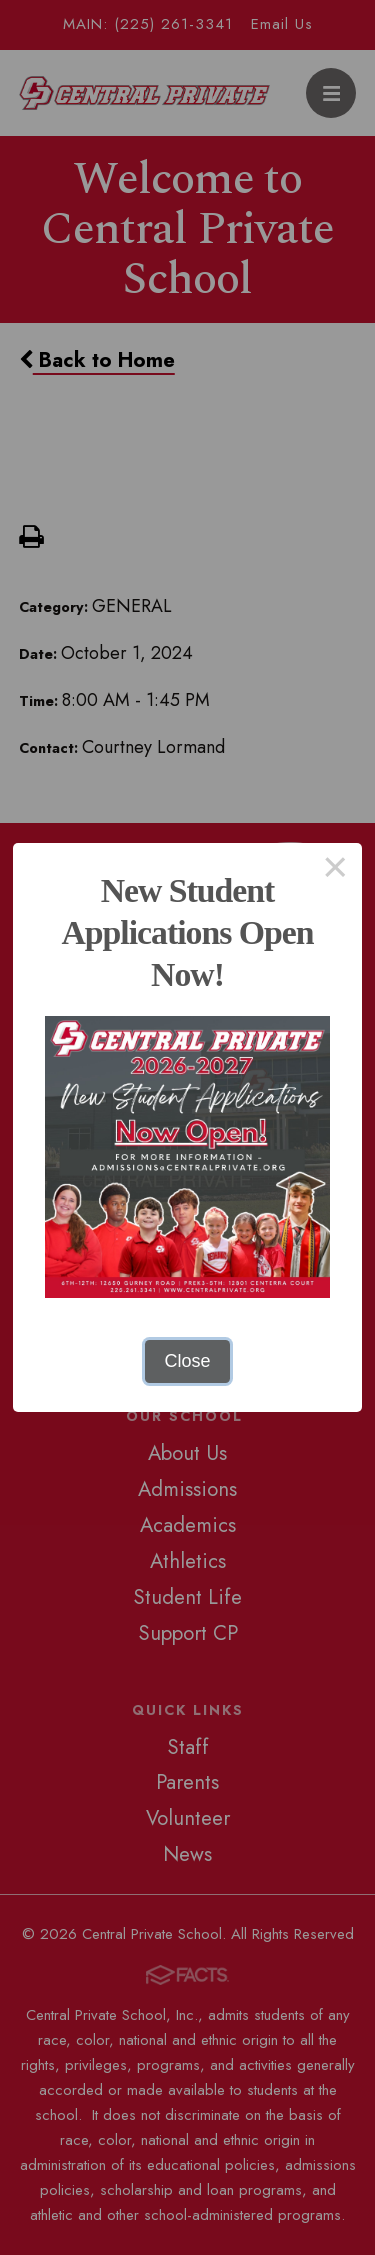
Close (187, 1361)
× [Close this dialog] (335, 870)
